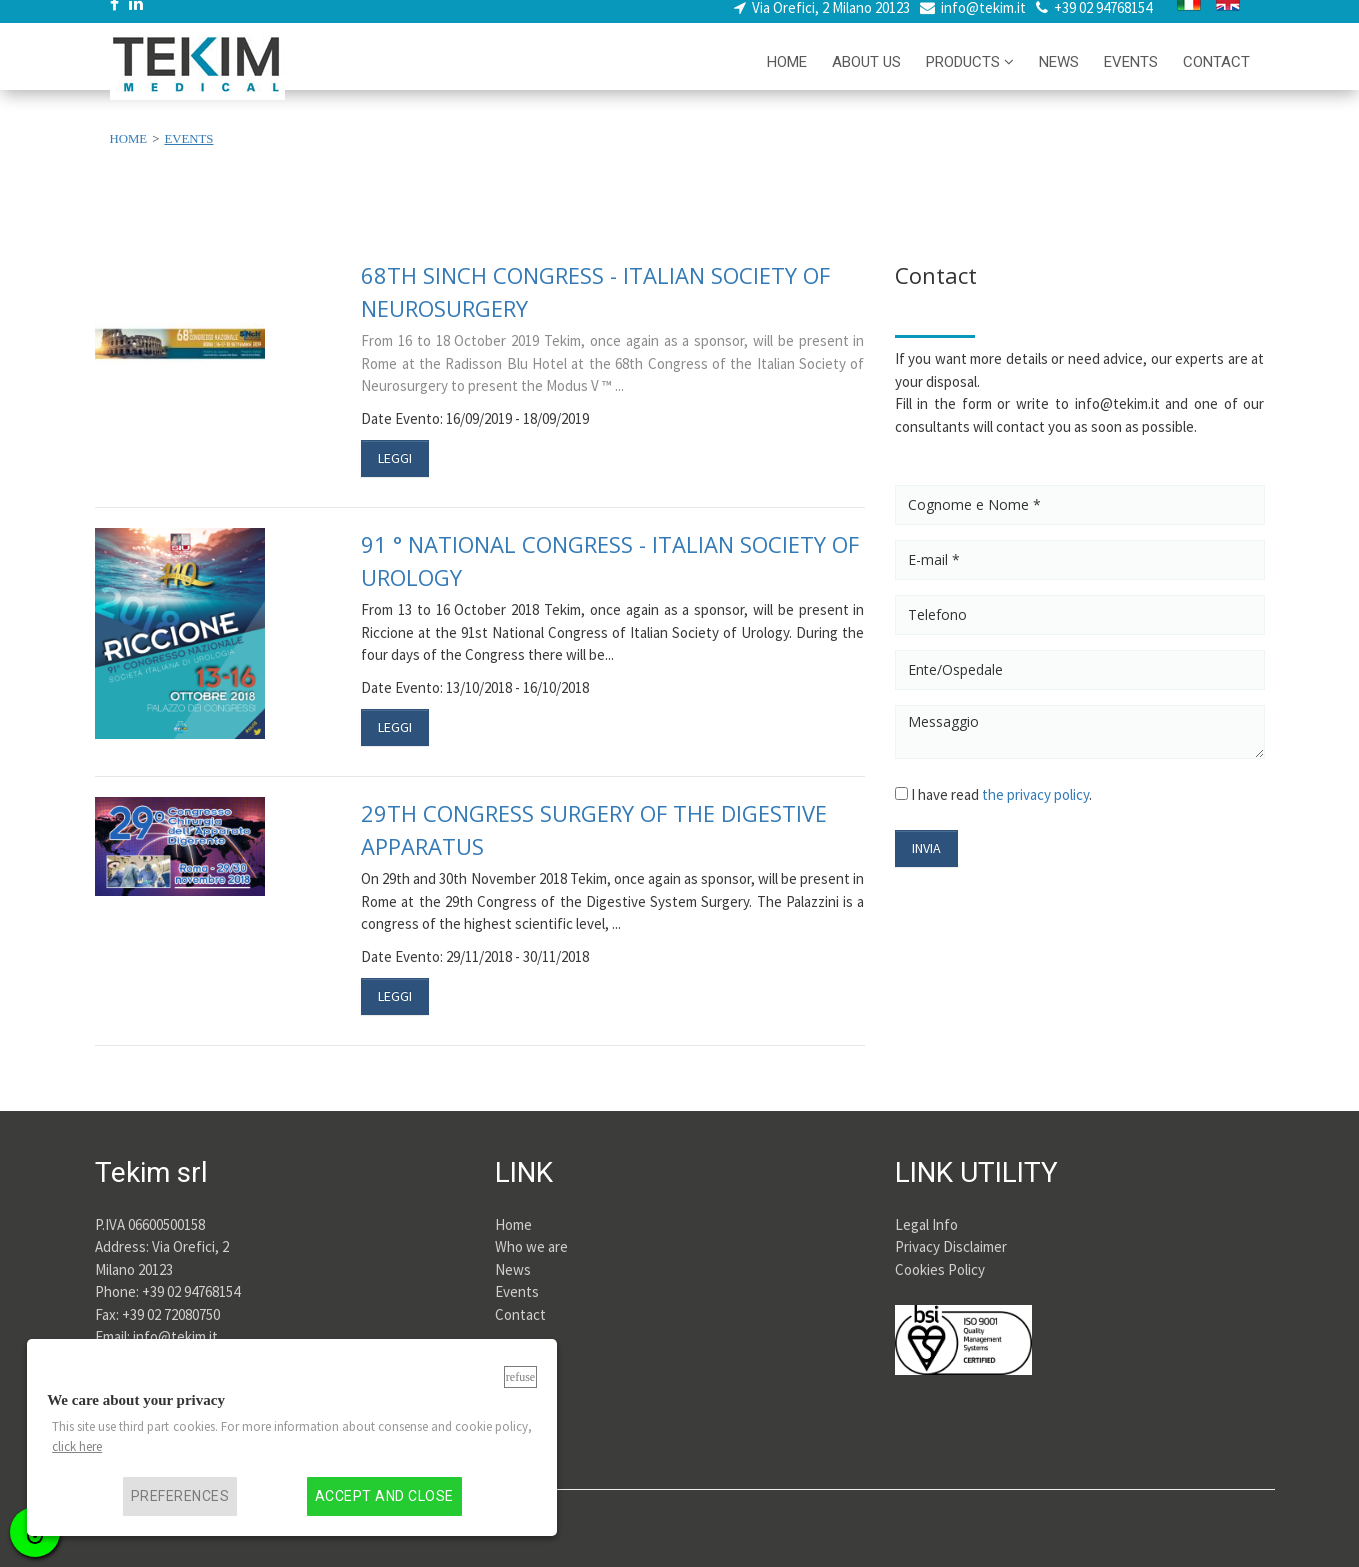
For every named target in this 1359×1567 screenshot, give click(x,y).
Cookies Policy (940, 1269)
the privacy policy (1035, 794)
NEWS (1059, 76)
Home (513, 1224)
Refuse (520, 1377)
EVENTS (1131, 76)
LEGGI (395, 458)
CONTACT (1216, 76)
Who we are (531, 1246)
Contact (520, 1314)
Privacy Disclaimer (951, 1246)
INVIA (926, 848)
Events (517, 1291)
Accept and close (384, 1496)
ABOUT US (866, 76)
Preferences (180, 1496)
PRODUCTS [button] (970, 76)
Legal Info (926, 1224)
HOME (787, 76)
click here (77, 1446)
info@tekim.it (983, 20)
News (513, 1269)
